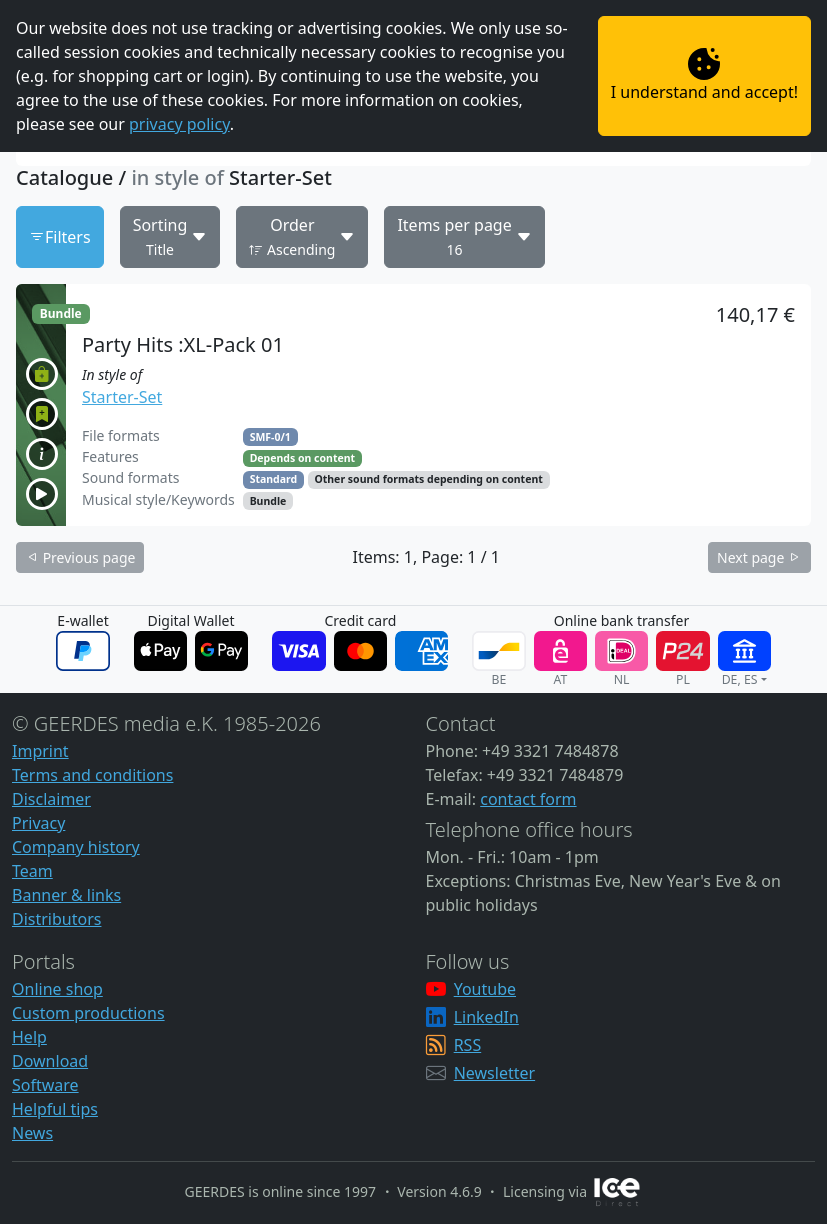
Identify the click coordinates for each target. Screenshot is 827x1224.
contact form (528, 799)
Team (32, 871)
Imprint (40, 751)
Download (50, 1061)
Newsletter (494, 1073)
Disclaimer (51, 799)
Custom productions (88, 1013)
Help (29, 1037)
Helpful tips (55, 1109)
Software (45, 1085)
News (32, 1133)
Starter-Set (122, 397)
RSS (468, 1045)
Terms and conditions (92, 775)
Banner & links (66, 895)
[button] (413, 405)
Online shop (57, 989)
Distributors (56, 919)
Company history (76, 847)
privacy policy (179, 124)
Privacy (38, 823)
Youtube (485, 989)
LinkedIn (486, 1017)
